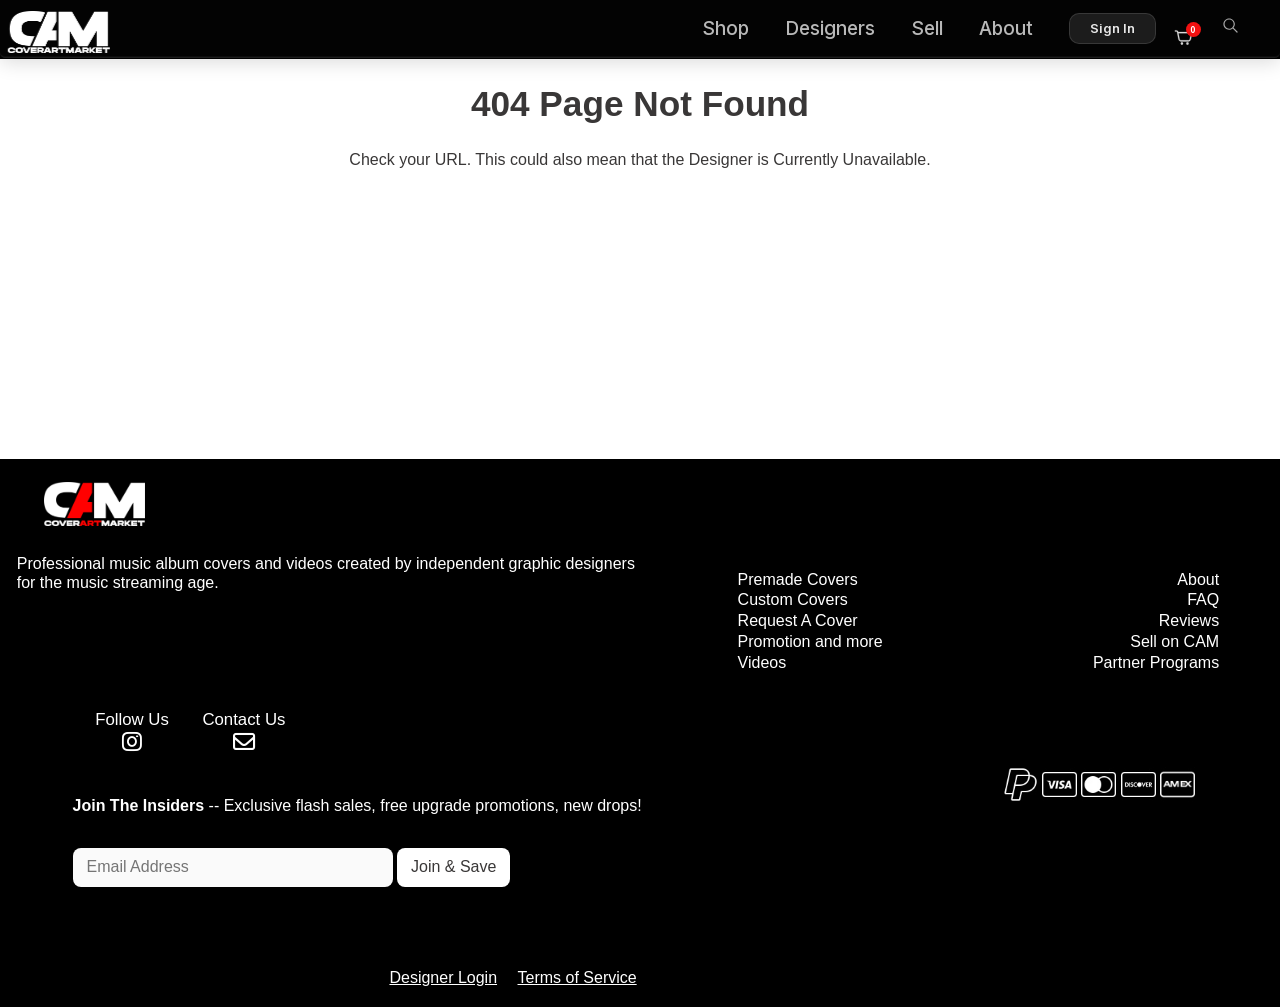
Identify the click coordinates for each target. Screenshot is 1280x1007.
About (1016, 30)
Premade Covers (728, 513)
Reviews (1187, 555)
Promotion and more (740, 576)
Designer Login (570, 906)
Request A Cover (728, 555)
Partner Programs (1154, 597)
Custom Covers (723, 534)
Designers (840, 30)
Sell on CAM (1172, 576)
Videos (692, 597)
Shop (735, 30)
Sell (937, 30)
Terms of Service (703, 906)
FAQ (1201, 534)
